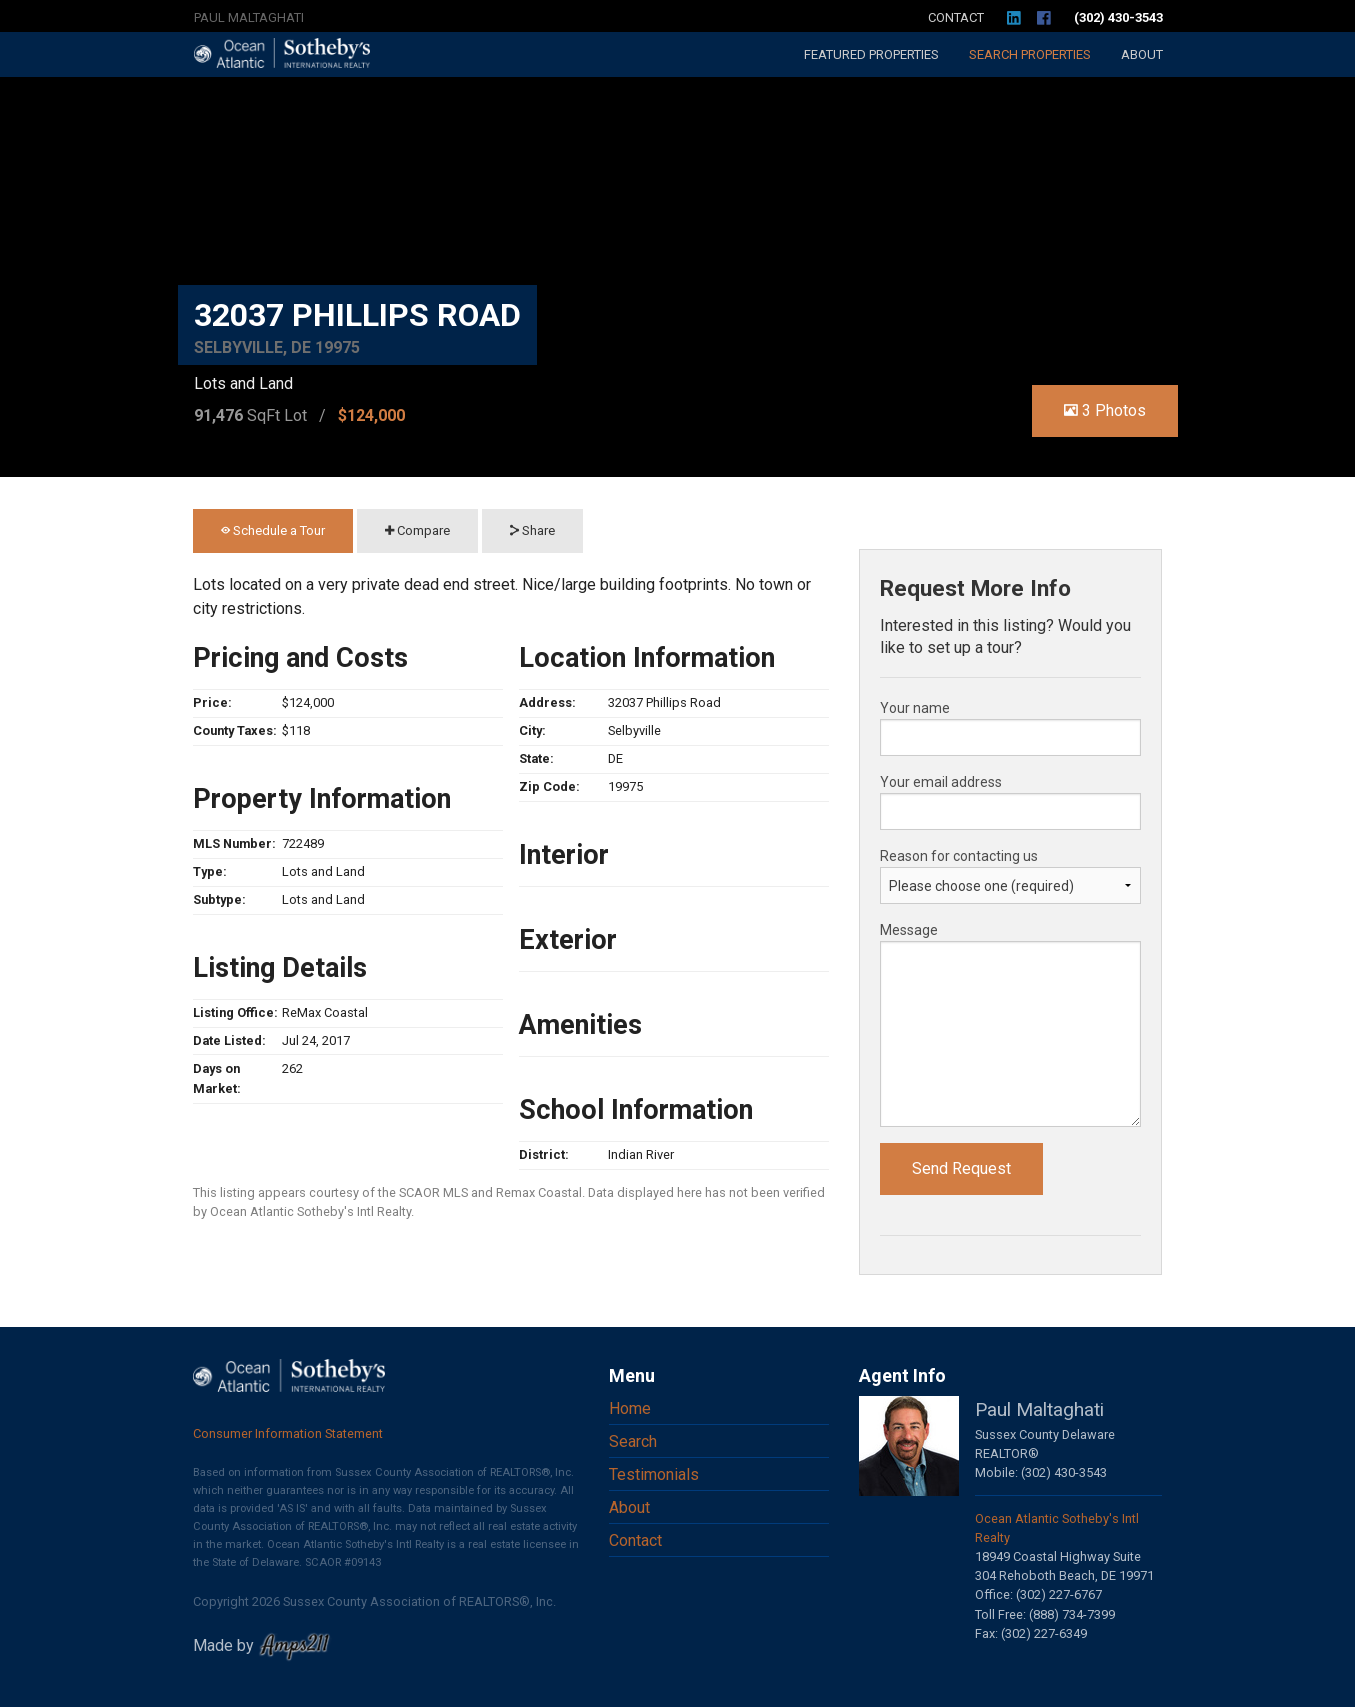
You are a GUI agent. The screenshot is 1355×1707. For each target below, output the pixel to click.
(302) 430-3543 (1118, 17)
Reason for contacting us (959, 856)
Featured (871, 54)
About (1142, 54)
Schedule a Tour (273, 530)
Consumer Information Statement (288, 1433)
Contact (956, 17)
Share (532, 530)
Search (1030, 54)
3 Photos (1105, 410)
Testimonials (654, 1474)
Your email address (941, 782)
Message (909, 930)
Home (630, 1408)
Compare (417, 530)
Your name (915, 708)
